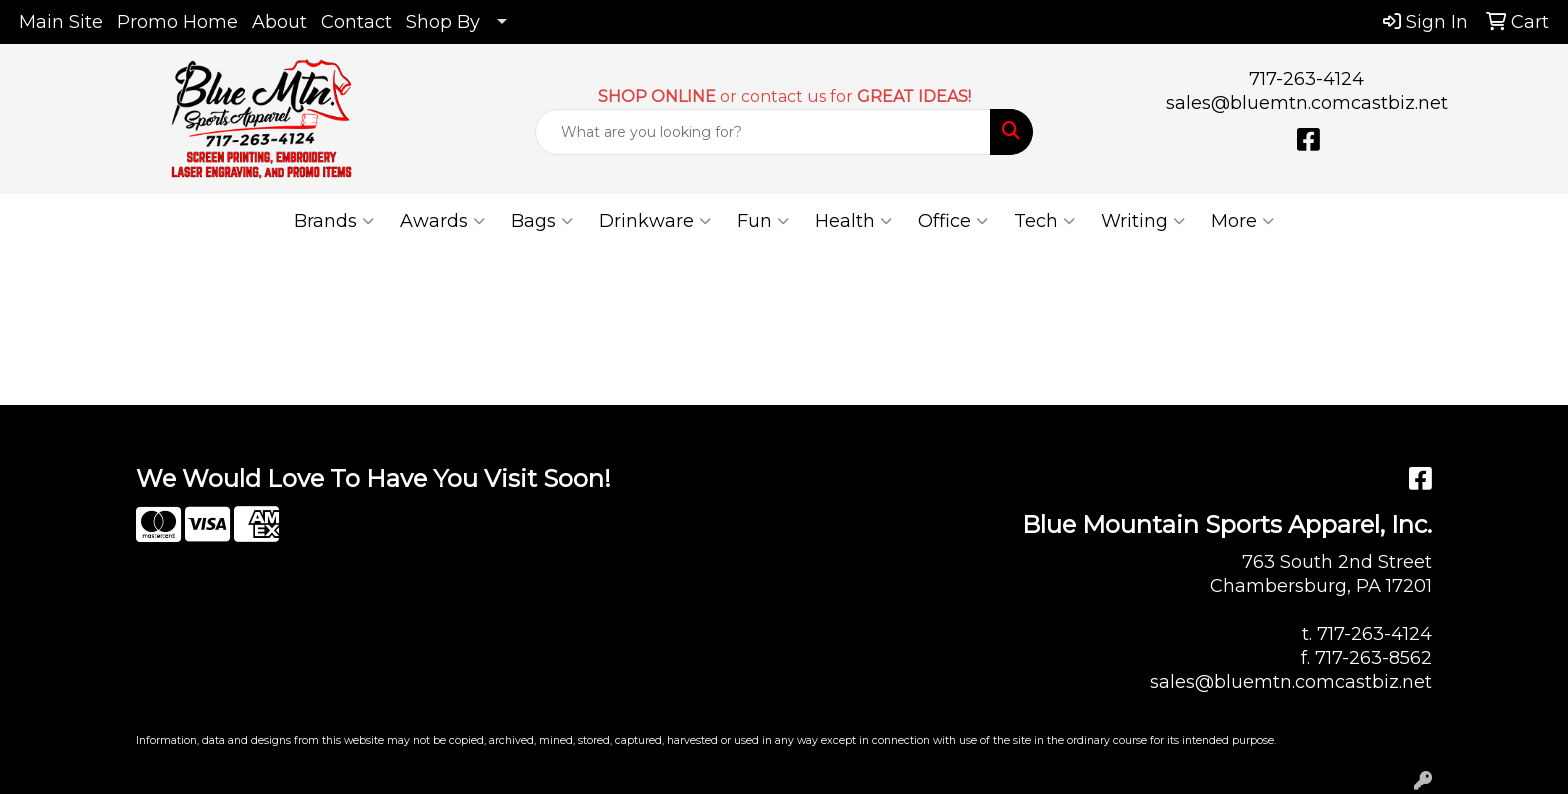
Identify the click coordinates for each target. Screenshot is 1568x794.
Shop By (443, 22)
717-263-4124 (1306, 79)
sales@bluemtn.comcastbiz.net (1307, 103)
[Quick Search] (763, 132)
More (1242, 221)
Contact (356, 22)
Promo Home (177, 22)
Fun (763, 221)
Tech (1044, 221)
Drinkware (655, 221)
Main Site (61, 22)
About (279, 22)
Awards (442, 221)
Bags (542, 221)
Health (853, 221)
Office (953, 221)
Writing (1143, 221)
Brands (334, 221)
